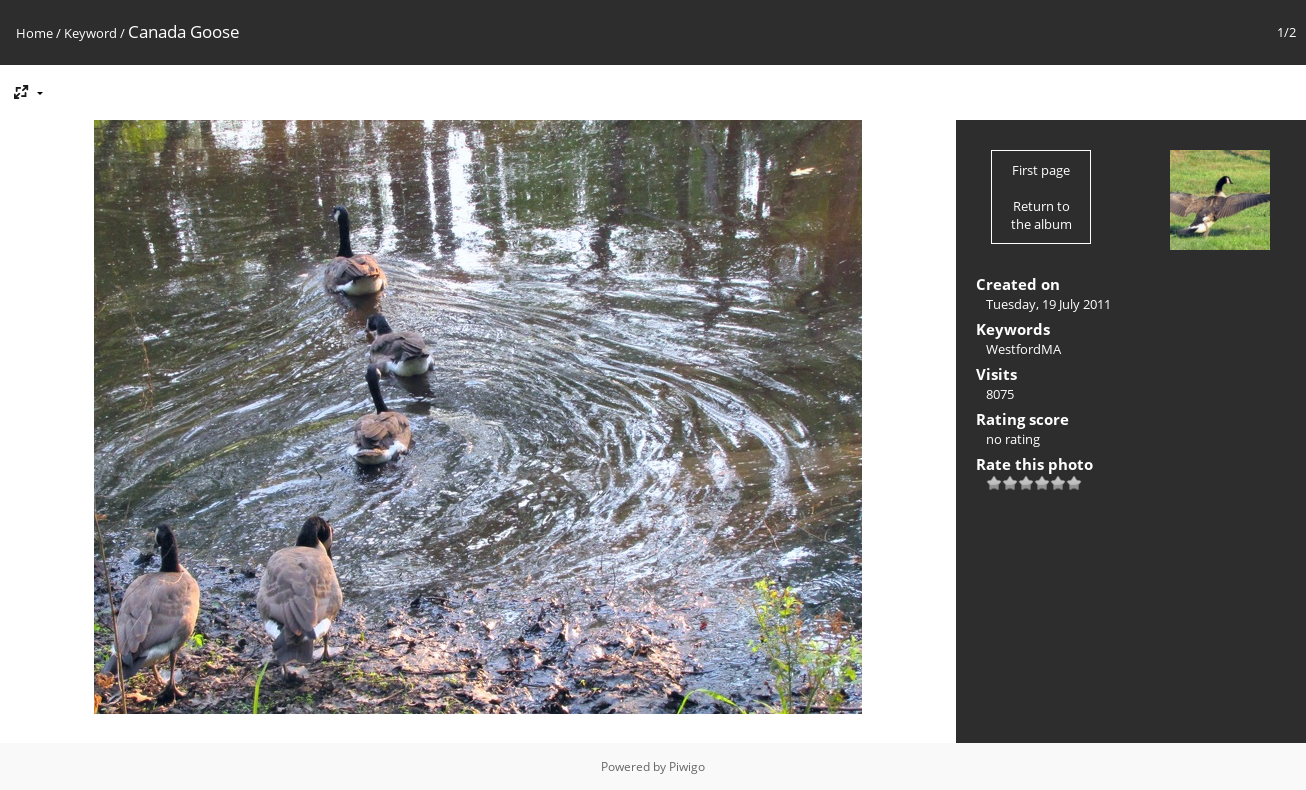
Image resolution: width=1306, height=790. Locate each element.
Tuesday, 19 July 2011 (1048, 304)
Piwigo (687, 766)
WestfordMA (1023, 349)
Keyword (90, 33)
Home (34, 33)
